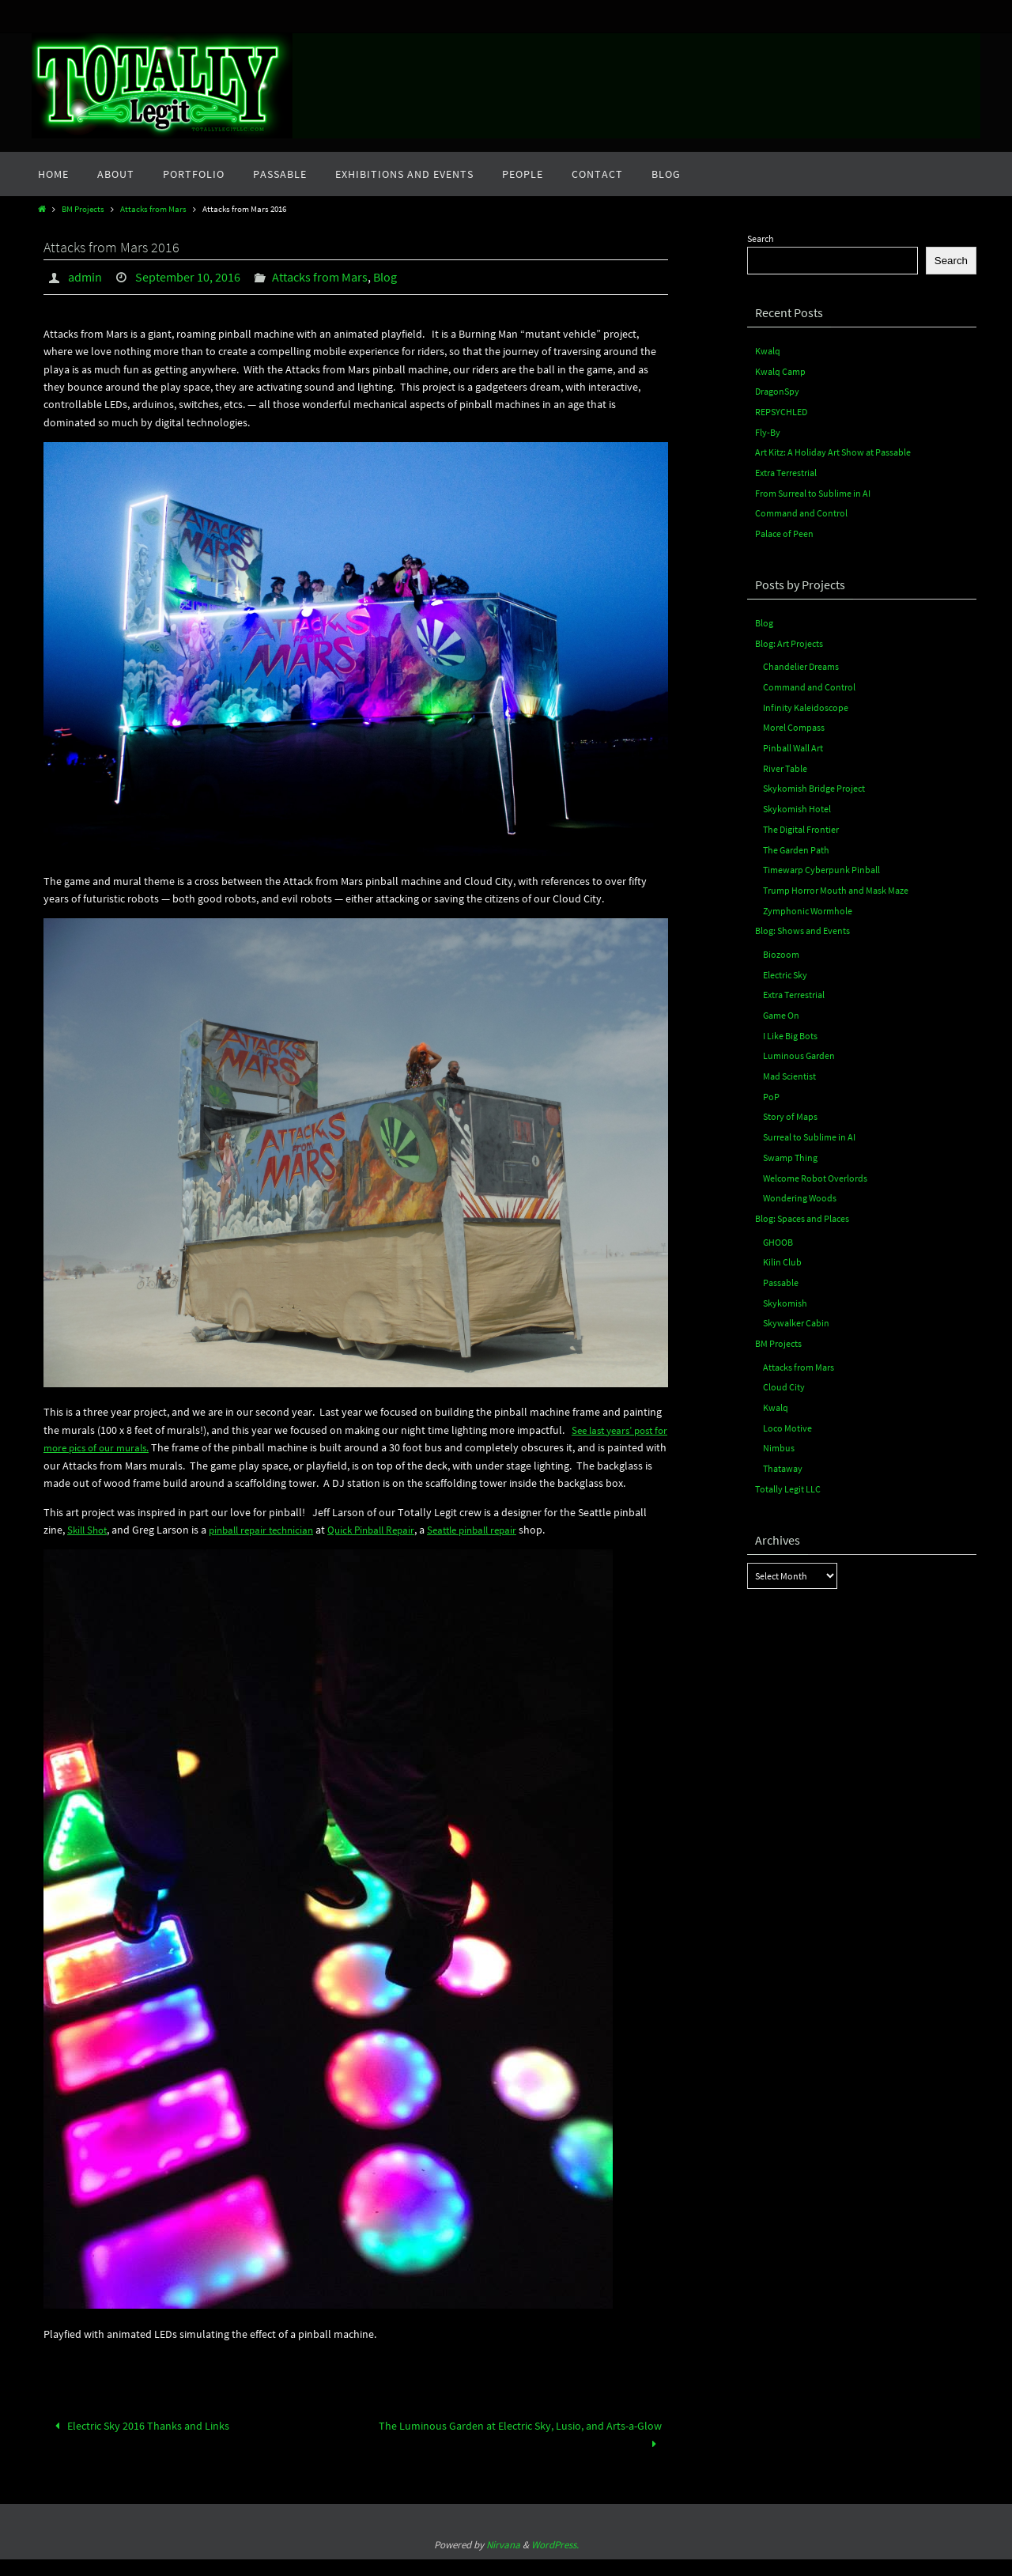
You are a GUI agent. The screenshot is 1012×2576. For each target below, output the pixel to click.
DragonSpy (777, 390)
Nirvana (503, 2561)
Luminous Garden (799, 1044)
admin (85, 277)
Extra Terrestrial (786, 470)
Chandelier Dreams (801, 662)
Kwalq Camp (780, 370)
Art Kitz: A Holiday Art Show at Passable (833, 450)
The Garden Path (796, 841)
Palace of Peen (784, 530)
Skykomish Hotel (797, 802)
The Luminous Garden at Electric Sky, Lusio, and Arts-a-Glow (520, 2451)
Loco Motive (787, 1408)
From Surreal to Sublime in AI (812, 490)
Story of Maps (790, 1103)
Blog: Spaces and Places (802, 1203)
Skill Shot (89, 1546)
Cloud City (784, 1369)
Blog (385, 277)
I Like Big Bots (790, 1024)
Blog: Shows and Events (802, 921)
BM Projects (83, 208)
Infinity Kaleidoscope (805, 702)
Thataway (782, 1448)
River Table (785, 761)
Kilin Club (782, 1246)
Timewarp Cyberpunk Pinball (821, 861)
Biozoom (781, 944)
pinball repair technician (270, 1546)
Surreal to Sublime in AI (809, 1123)
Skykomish (785, 1286)
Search (760, 238)
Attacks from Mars (153, 208)
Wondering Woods (799, 1183)
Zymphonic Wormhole (807, 901)
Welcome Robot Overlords (815, 1163)
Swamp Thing (790, 1143)
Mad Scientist (789, 1063)
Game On (781, 1004)
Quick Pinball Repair (389, 1546)
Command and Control (801, 510)
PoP (771, 1083)
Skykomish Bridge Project (814, 781)
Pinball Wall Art (793, 741)
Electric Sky (785, 964)
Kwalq (767, 351)
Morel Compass (794, 722)
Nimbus (779, 1428)
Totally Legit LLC (788, 1468)
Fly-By (767, 431)
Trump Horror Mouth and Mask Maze (835, 881)
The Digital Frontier (801, 821)
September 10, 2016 (187, 277)
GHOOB (778, 1226)
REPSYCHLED (781, 410)
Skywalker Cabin (796, 1305)
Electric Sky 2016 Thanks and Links (140, 2442)
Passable (781, 1266)
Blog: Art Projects (789, 639)
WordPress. (555, 2561)
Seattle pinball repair (497, 1546)
